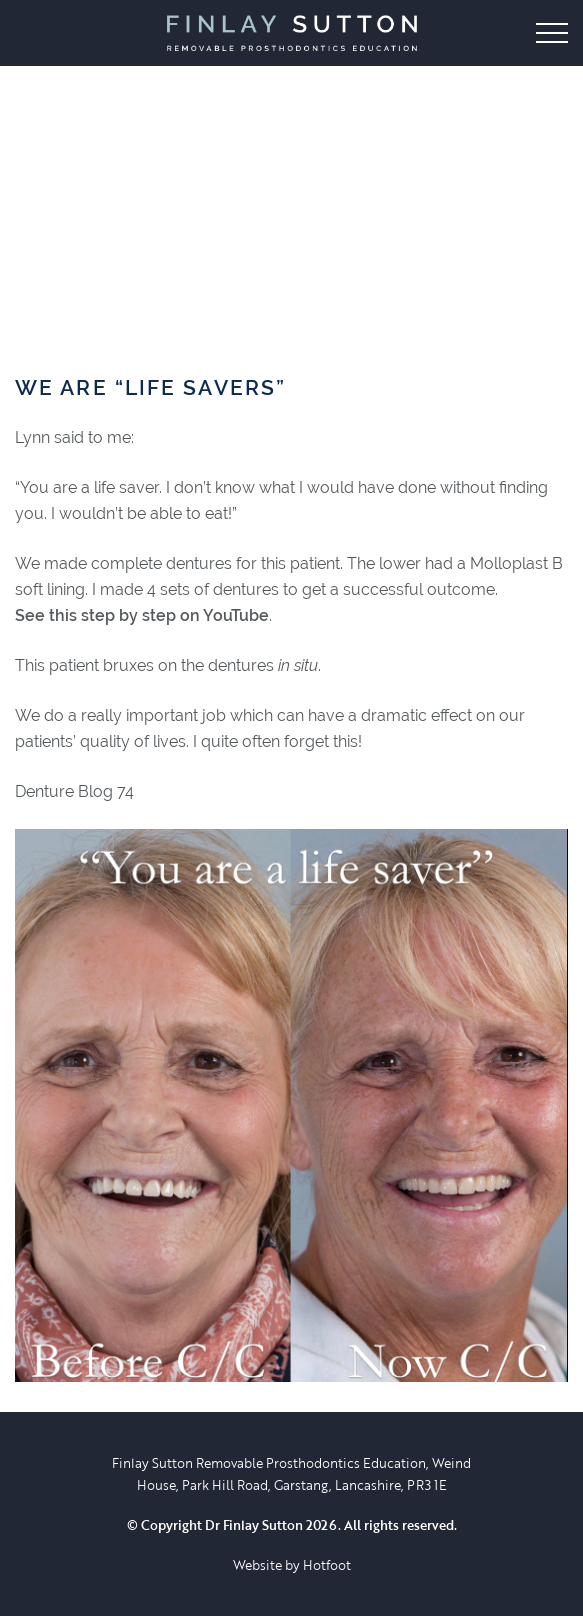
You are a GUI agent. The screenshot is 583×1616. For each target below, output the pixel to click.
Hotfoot (327, 1565)
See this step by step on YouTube (142, 615)
